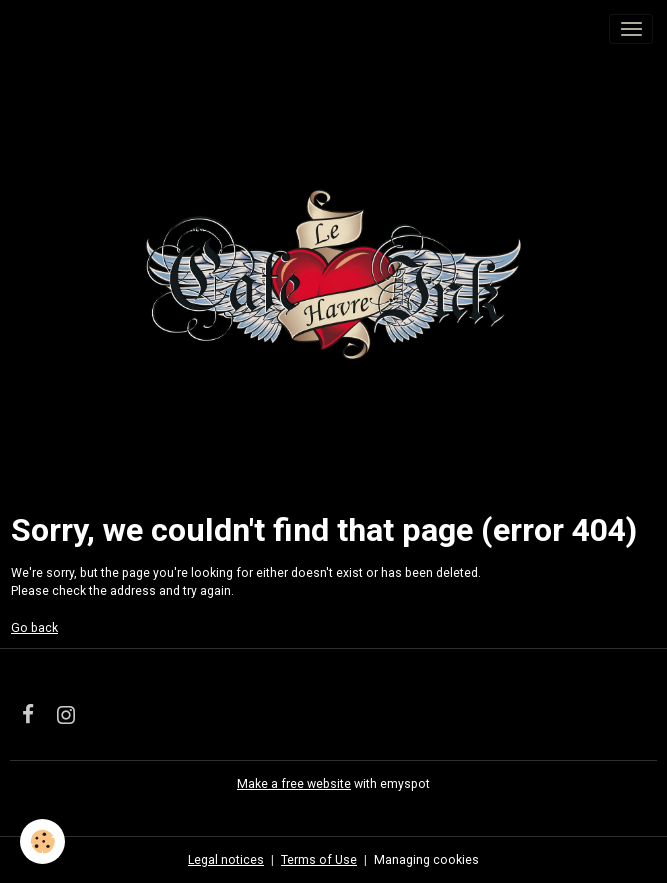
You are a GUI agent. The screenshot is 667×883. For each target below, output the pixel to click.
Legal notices (226, 860)
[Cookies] (42, 841)
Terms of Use (319, 860)
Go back (34, 628)
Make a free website (294, 784)
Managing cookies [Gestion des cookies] (426, 860)
